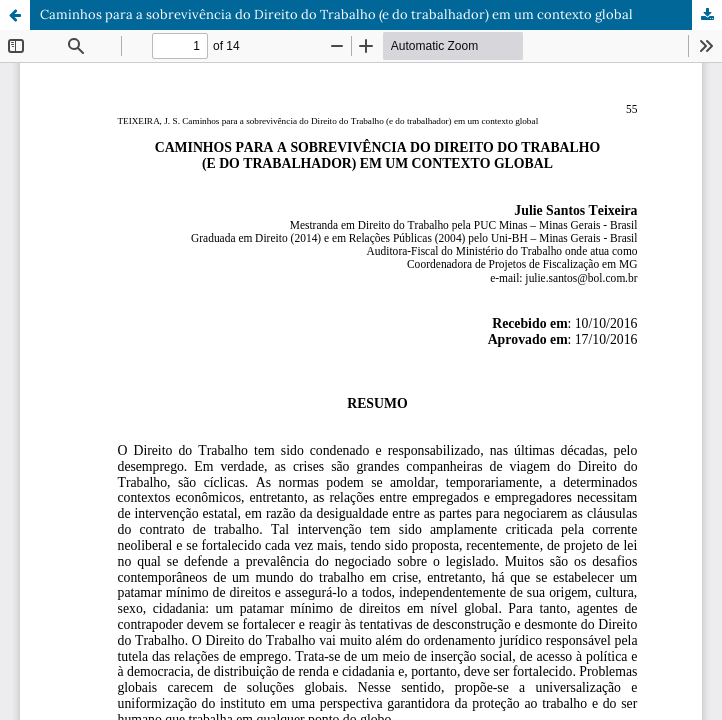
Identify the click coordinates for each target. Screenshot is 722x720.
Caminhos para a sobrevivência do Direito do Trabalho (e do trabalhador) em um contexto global (336, 14)
